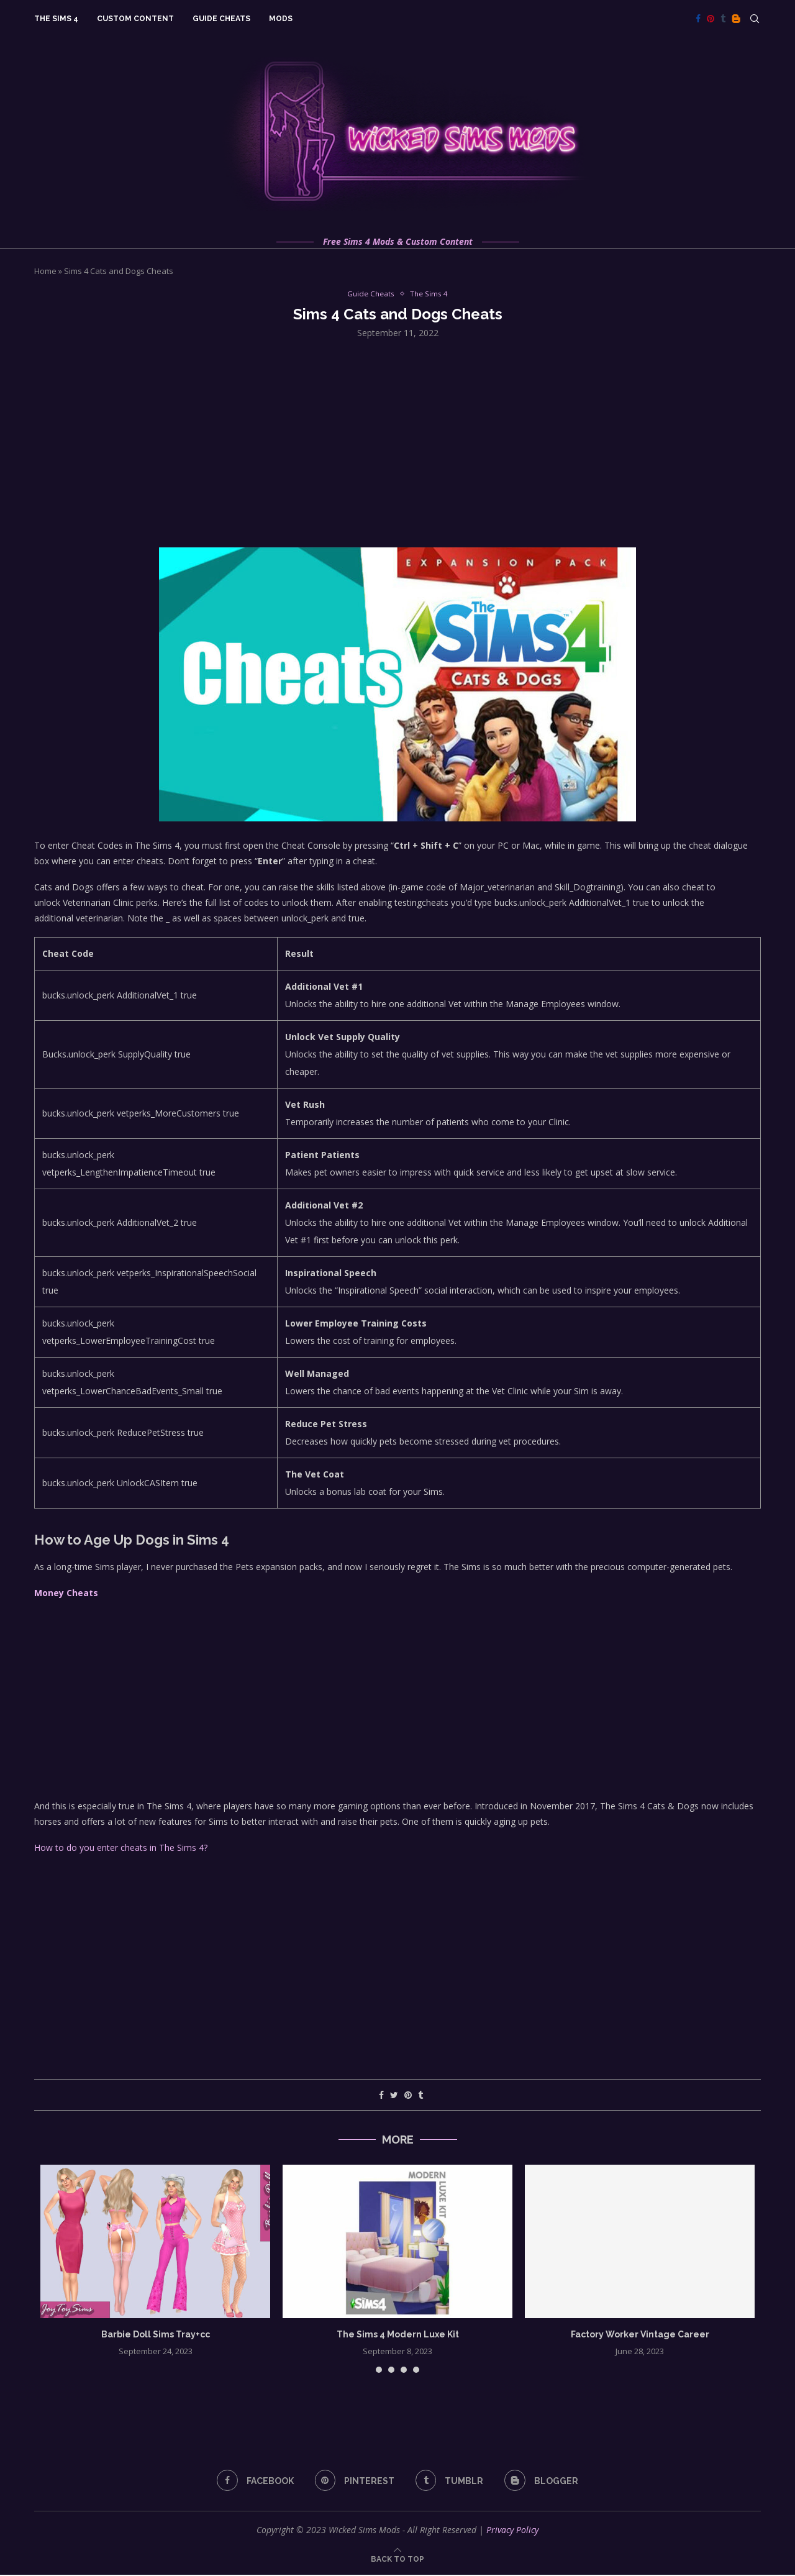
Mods (281, 18)
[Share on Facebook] (381, 2096)
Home (45, 270)
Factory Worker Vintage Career (640, 2335)
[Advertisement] (397, 442)
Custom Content (135, 18)
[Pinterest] (710, 19)
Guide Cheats (221, 18)
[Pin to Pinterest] (408, 2096)
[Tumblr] (722, 19)
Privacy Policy (512, 2531)
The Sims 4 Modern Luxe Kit (398, 2335)
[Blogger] (736, 19)
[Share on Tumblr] (420, 2096)
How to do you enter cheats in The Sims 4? (120, 1848)
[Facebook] (698, 19)
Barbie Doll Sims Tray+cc (155, 2335)
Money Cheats (66, 1594)
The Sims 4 (56, 18)
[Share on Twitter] (394, 2096)
